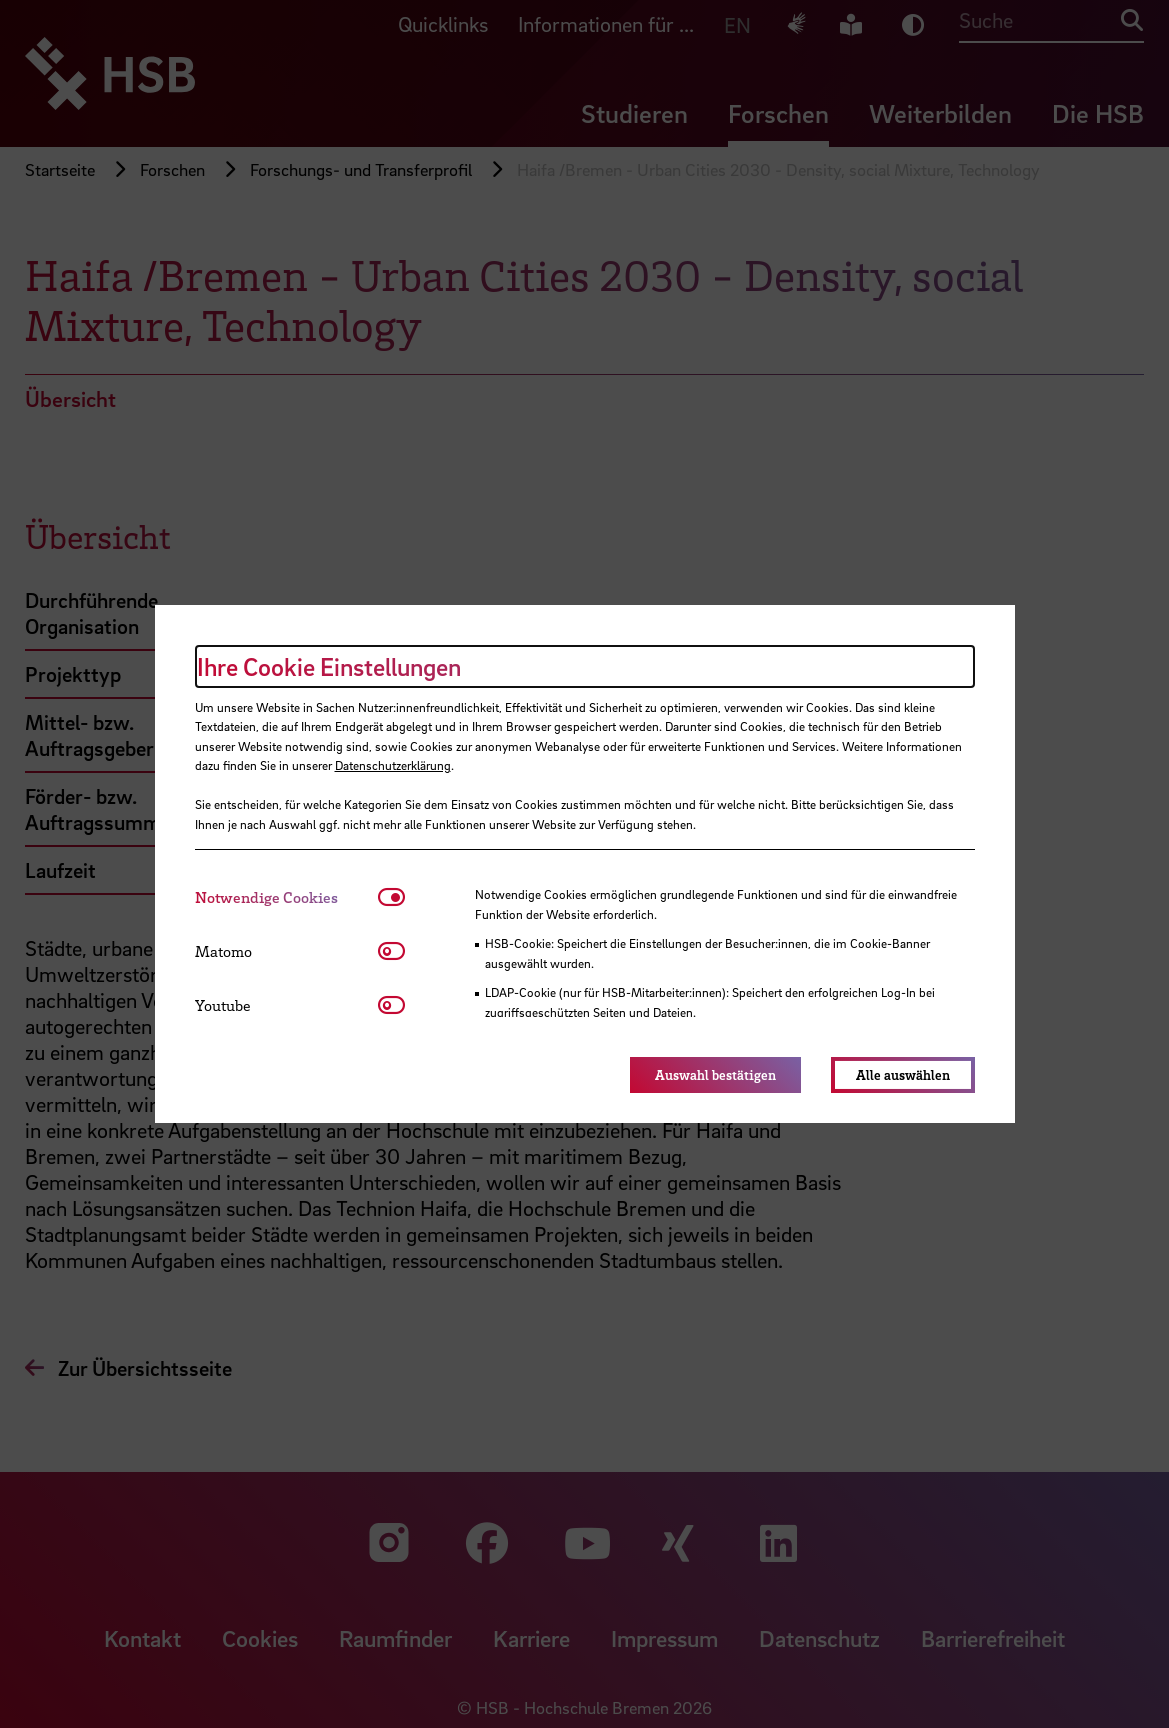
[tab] (286, 897)
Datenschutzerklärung (393, 765)
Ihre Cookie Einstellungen (329, 666)
